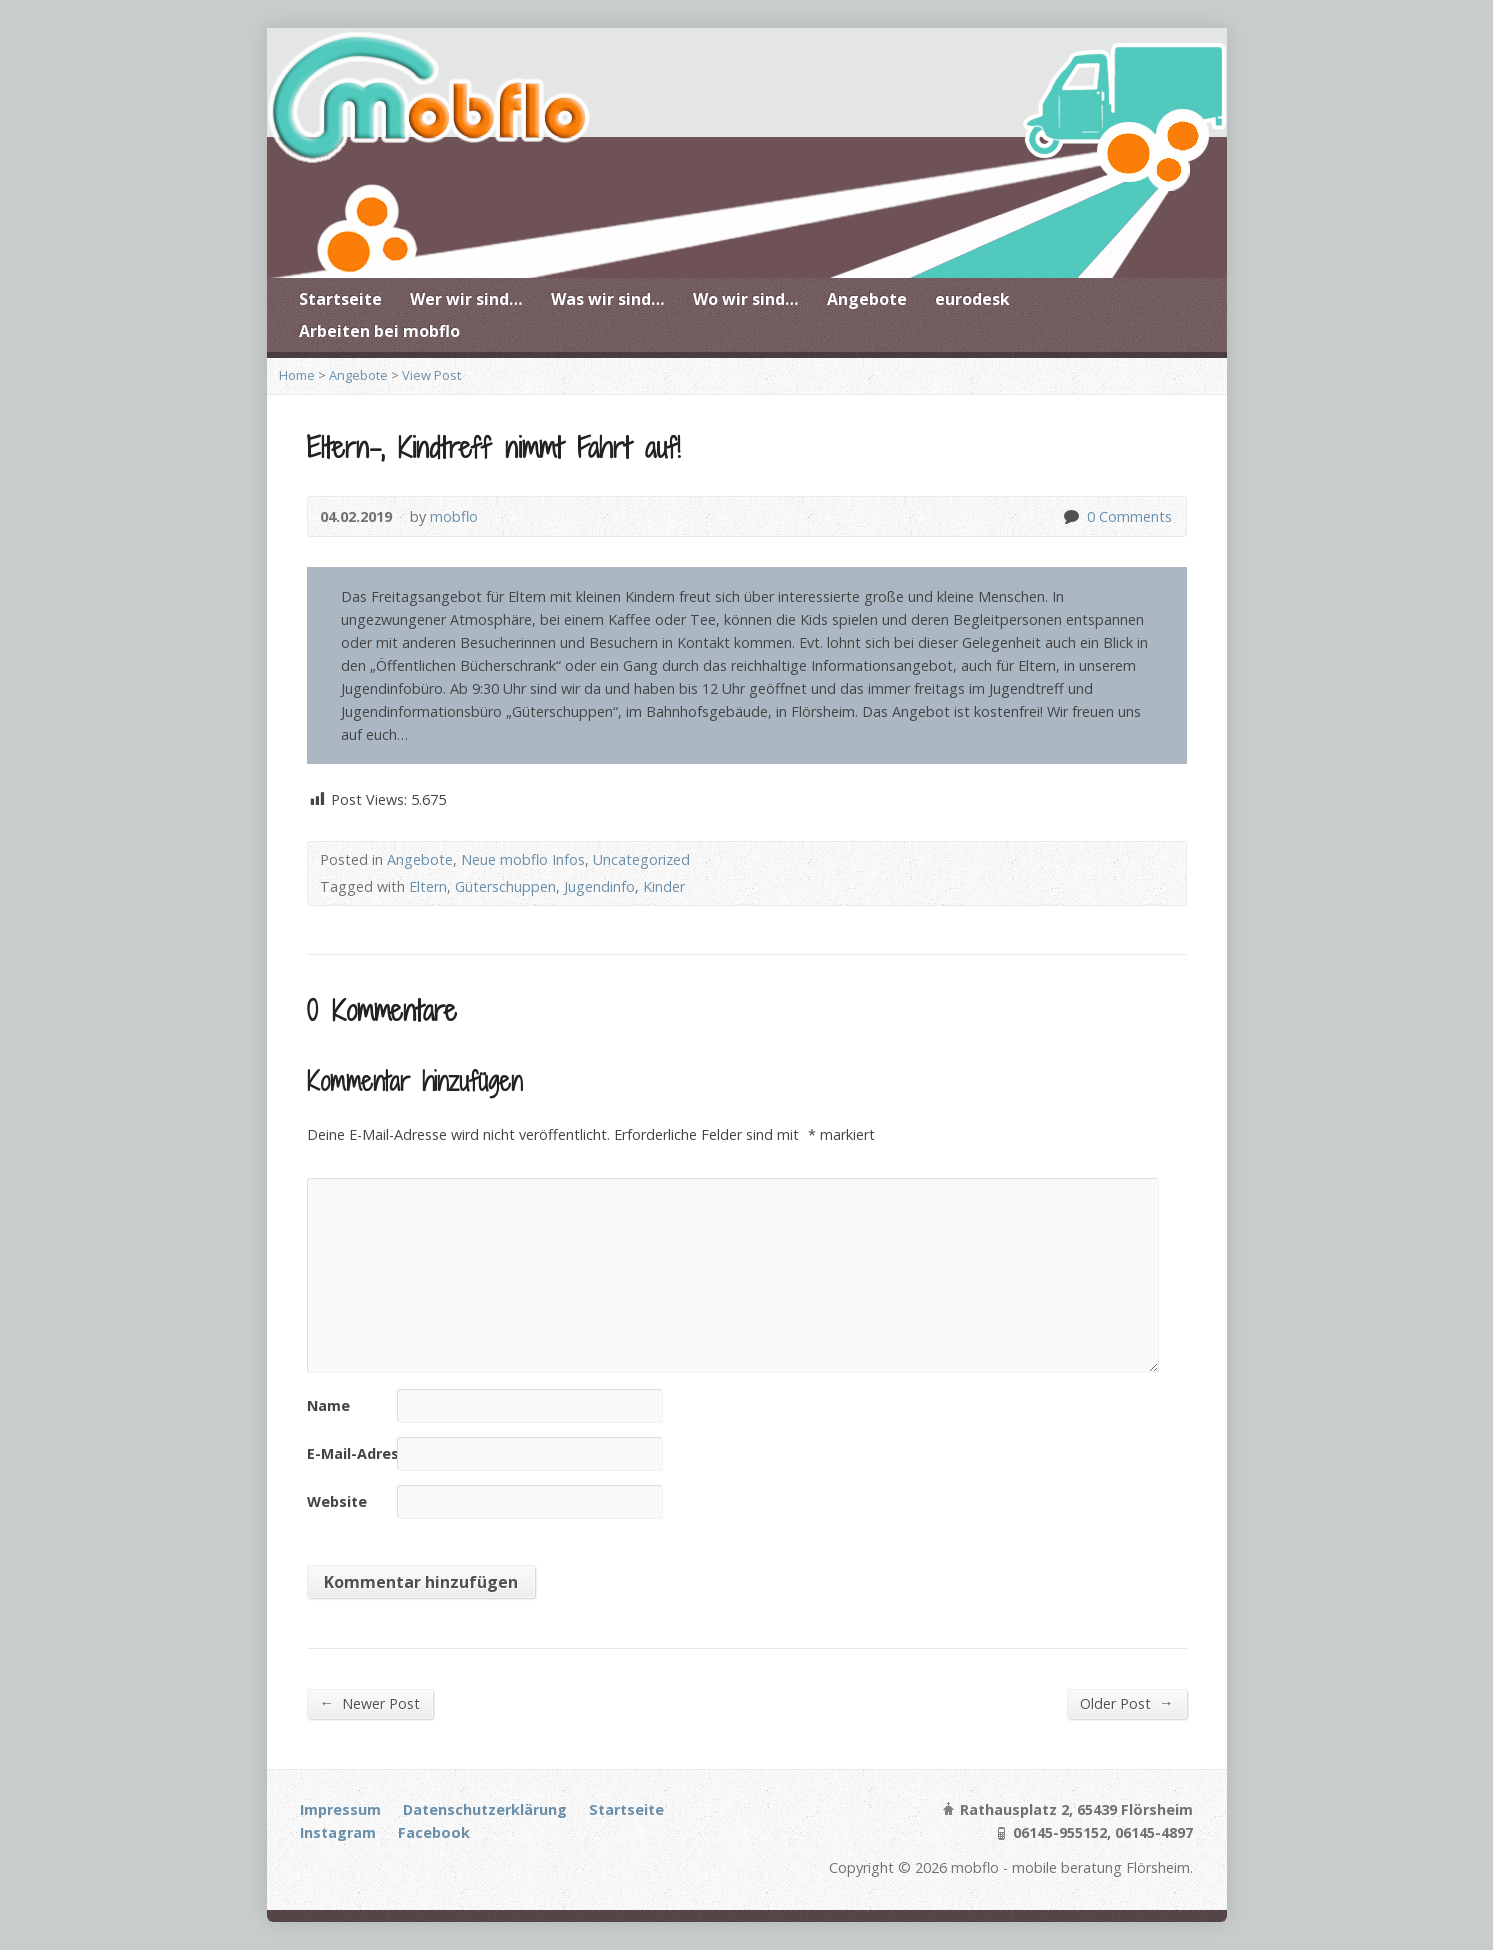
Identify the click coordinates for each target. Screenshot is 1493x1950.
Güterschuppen (505, 886)
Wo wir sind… (746, 299)
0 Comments (1070, 516)
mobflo (454, 516)
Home (297, 375)
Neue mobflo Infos (523, 859)
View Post (431, 375)
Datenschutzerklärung (485, 1809)
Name (328, 1405)
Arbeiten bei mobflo (379, 331)
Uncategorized (641, 859)
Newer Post (370, 1703)
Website (337, 1501)
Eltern (428, 886)
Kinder (664, 886)
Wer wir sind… (466, 299)
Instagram (338, 1832)
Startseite (340, 299)
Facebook (434, 1832)
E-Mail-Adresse (361, 1453)
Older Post (1126, 1703)
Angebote (867, 299)
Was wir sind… (608, 299)
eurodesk (972, 299)
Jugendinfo (599, 886)
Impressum (340, 1809)
